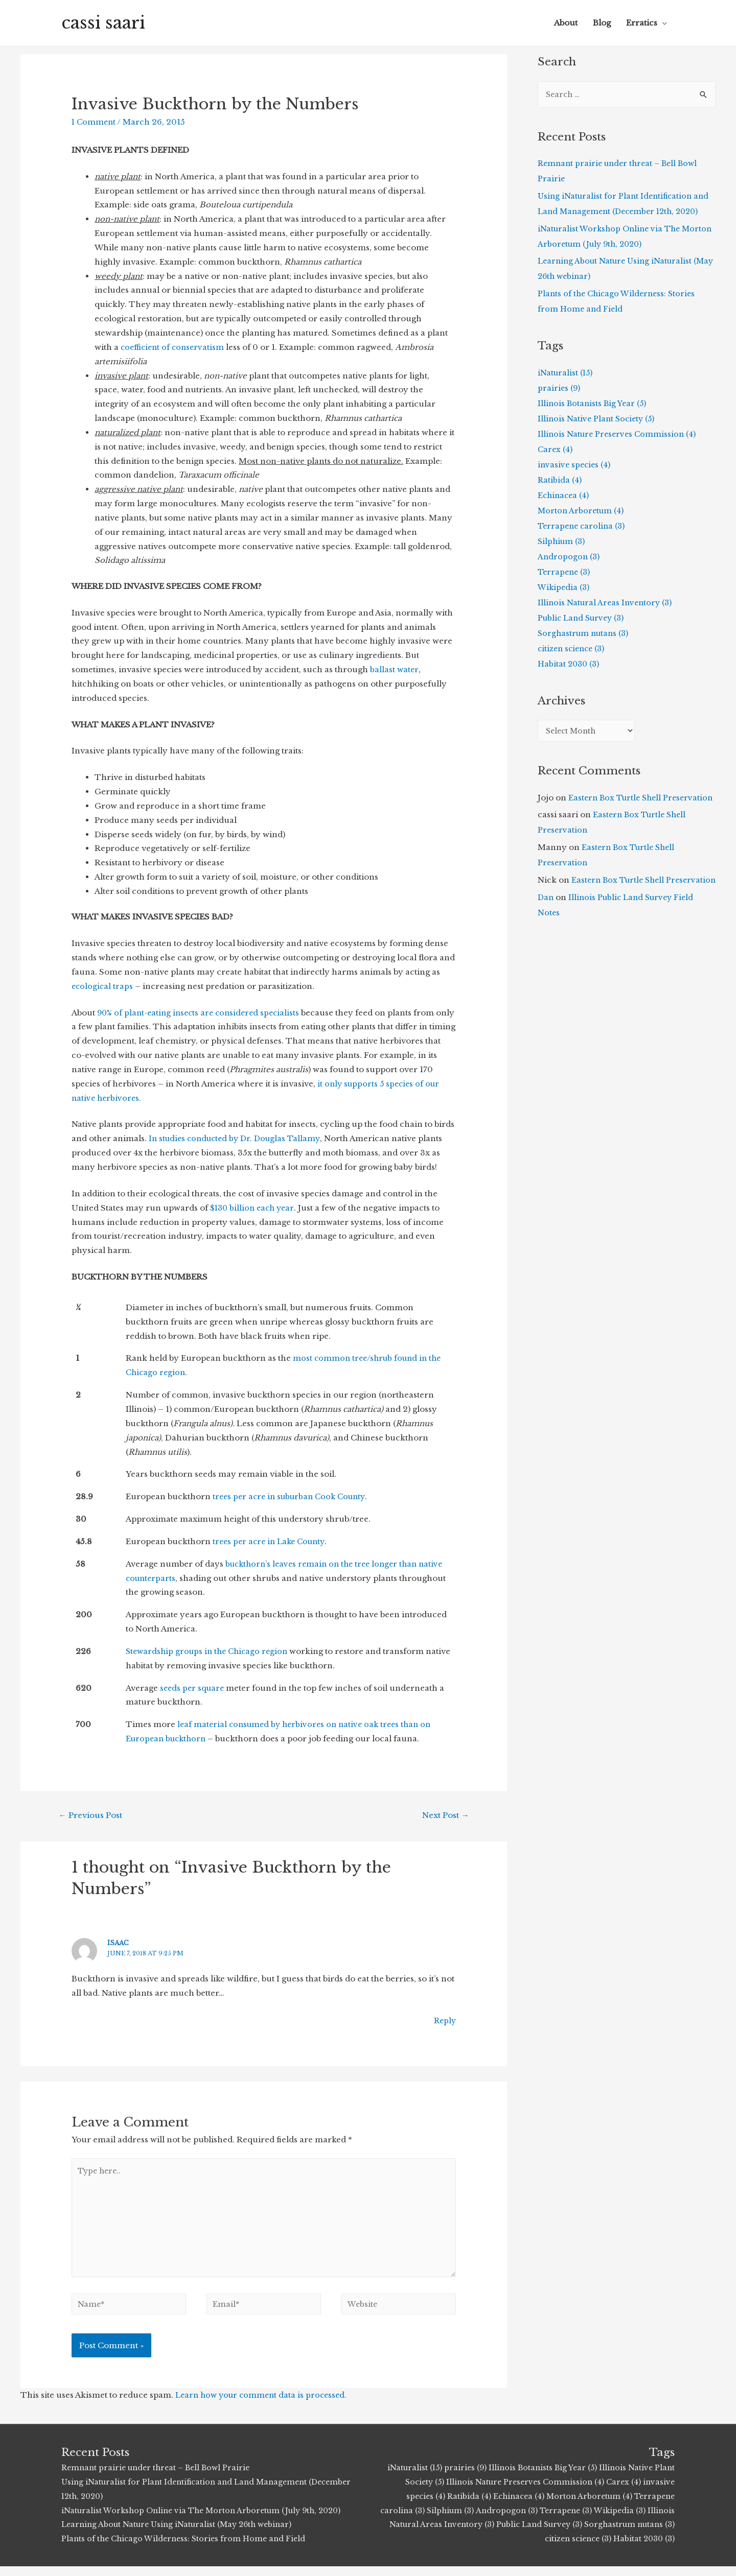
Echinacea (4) (564, 496)
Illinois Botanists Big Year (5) (594, 404)
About (566, 23)
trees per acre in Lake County (272, 1541)
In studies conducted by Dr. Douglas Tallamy (238, 1138)
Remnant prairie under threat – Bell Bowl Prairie (159, 2477)
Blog (602, 23)
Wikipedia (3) (564, 588)
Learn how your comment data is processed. (264, 2404)
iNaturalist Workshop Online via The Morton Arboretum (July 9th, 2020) (207, 2520)
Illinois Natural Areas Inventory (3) (607, 603)
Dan (546, 929)
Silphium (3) (562, 542)
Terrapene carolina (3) (583, 526)
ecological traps (103, 986)
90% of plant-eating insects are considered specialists (202, 1013)
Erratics (641, 23)
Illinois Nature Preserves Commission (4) (619, 434)
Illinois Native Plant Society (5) (598, 419)
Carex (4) (555, 450)
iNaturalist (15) (566, 373)
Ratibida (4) (560, 480)
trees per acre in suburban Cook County (293, 1496)
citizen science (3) (573, 649)
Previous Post (94, 1816)
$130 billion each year (254, 1208)
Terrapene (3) (565, 572)
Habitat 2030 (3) (570, 664)
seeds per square (193, 1688)
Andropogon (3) (569, 557)
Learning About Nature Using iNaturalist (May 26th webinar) (181, 2534)
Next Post (442, 1816)
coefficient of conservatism (174, 347)
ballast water (394, 669)
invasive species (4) (575, 465)
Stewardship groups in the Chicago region (210, 1651)
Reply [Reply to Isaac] (444, 2021)
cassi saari (106, 23)
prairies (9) (559, 388)
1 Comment (95, 122)
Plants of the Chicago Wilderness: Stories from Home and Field (186, 2548)
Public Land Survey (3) (583, 618)
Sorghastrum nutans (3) (585, 634)
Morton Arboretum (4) (582, 511)
